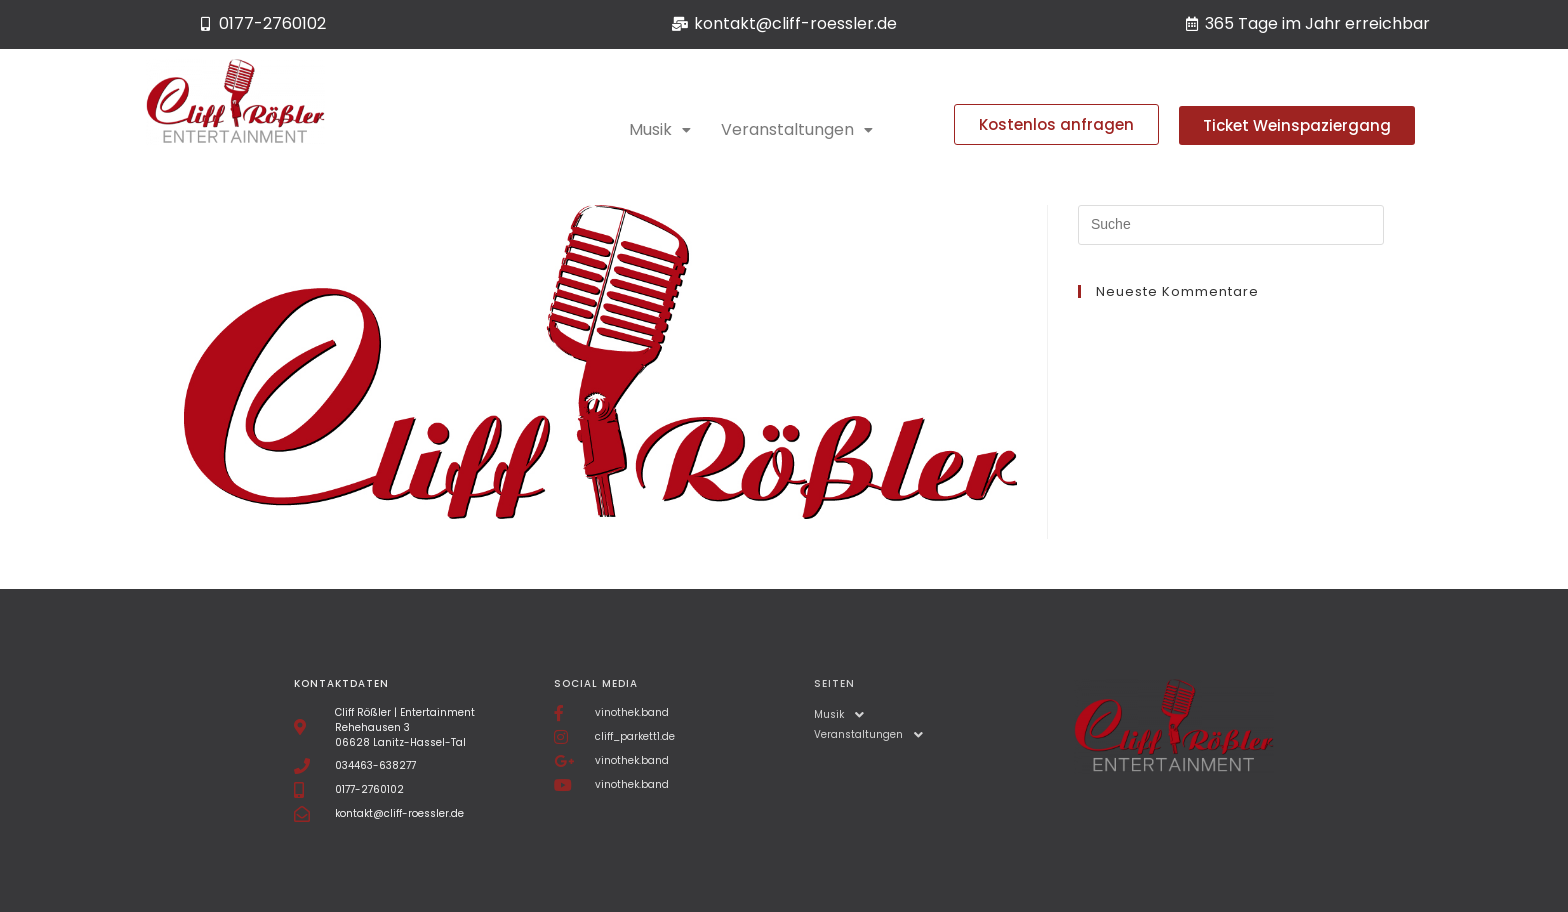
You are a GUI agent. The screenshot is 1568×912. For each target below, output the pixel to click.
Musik (660, 129)
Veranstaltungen (797, 129)
